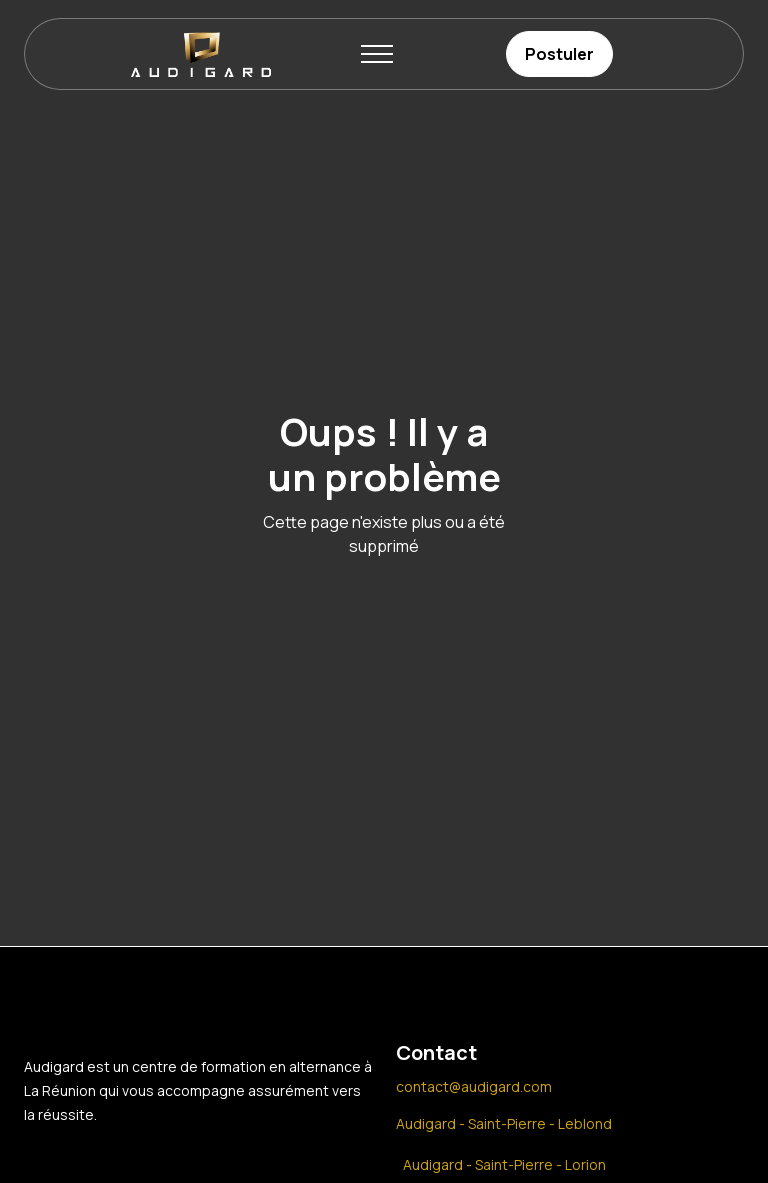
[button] (377, 54)
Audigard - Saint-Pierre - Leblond (504, 1123)
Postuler (559, 54)
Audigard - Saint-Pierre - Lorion (504, 1164)
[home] (201, 54)
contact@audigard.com (474, 1086)
